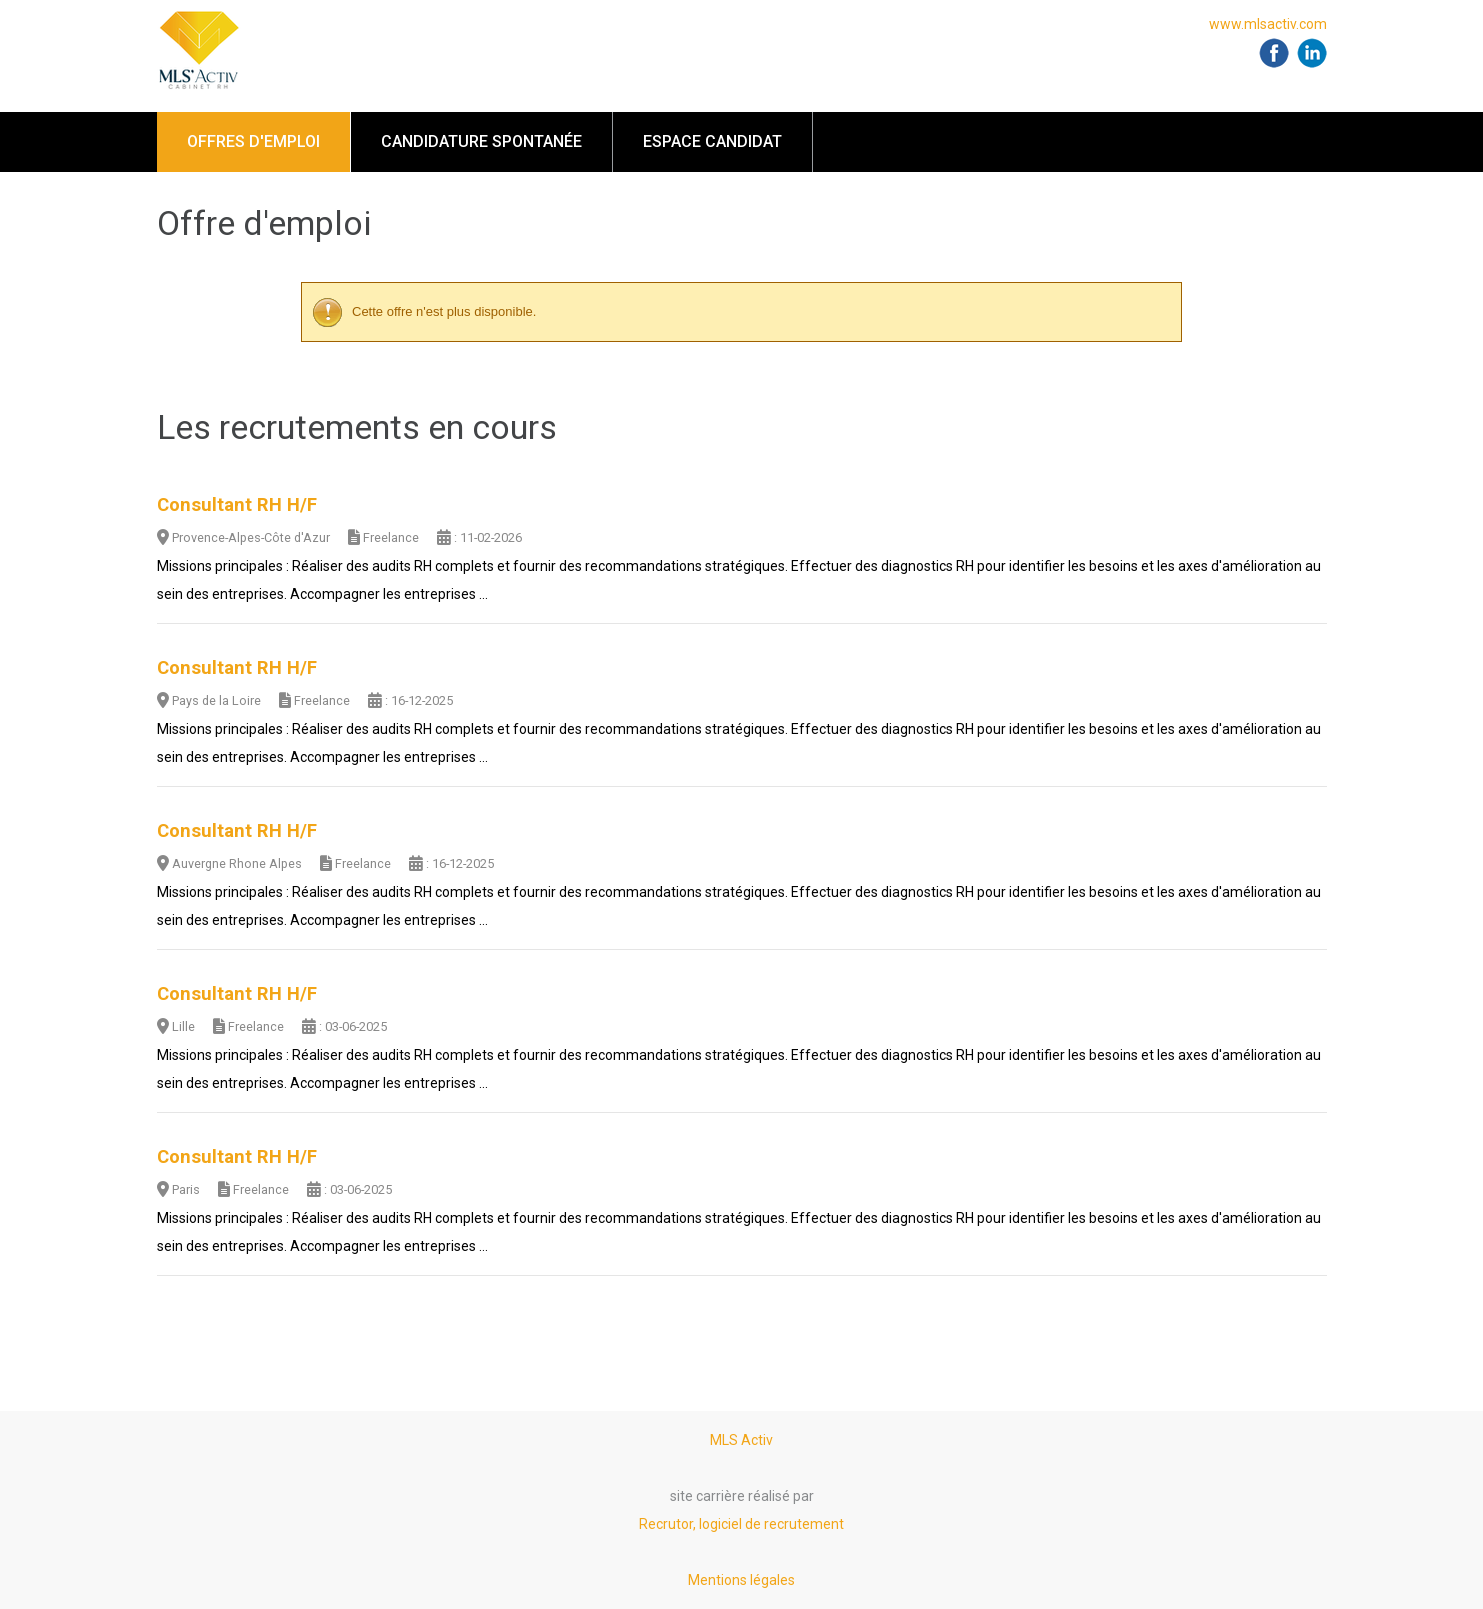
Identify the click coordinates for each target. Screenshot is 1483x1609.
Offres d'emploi (253, 141)
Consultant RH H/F (237, 505)
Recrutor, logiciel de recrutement (741, 1524)
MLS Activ (741, 1440)
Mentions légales (741, 1580)
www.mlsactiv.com (1268, 24)
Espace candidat (712, 141)
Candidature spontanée (481, 141)
